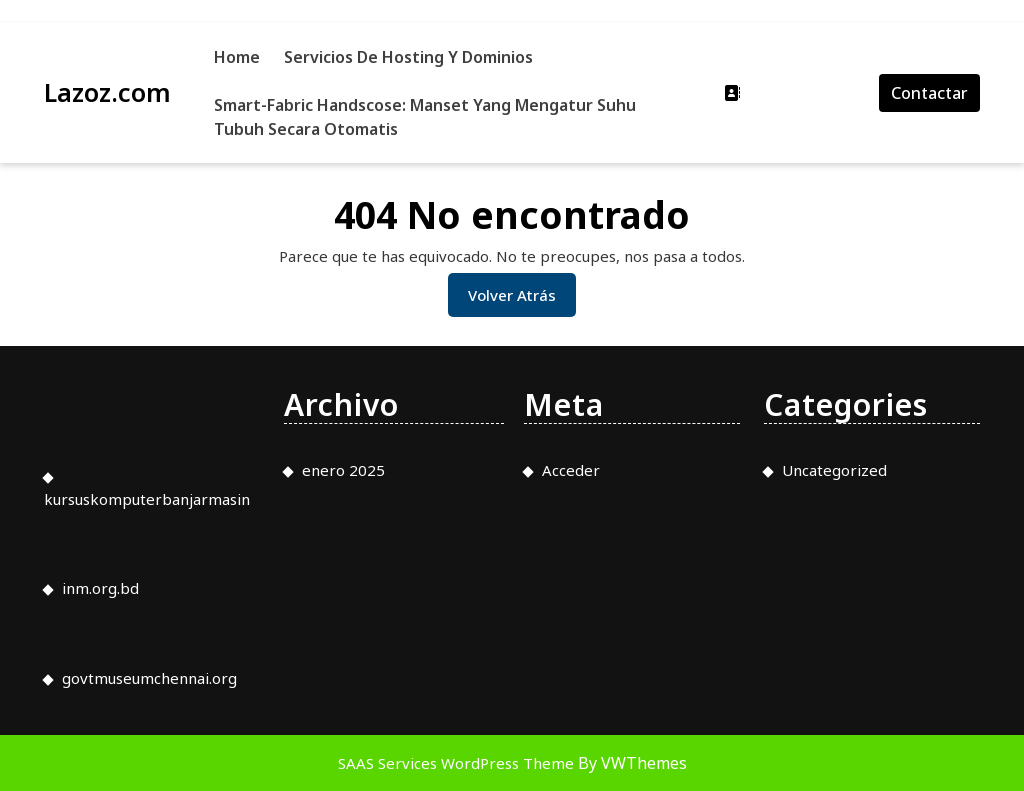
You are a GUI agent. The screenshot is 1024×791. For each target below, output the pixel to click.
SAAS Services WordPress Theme (458, 763)
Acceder (571, 470)
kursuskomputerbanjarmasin (147, 499)
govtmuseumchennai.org (149, 678)
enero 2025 (343, 470)
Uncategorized (834, 470)
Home (237, 57)
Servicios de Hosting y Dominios (408, 57)
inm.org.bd (100, 588)
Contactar (929, 93)
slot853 (3, 23)
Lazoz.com (107, 92)
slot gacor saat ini (6, 0)
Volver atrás (522, 300)
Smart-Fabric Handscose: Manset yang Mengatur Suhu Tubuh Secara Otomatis (425, 117)
